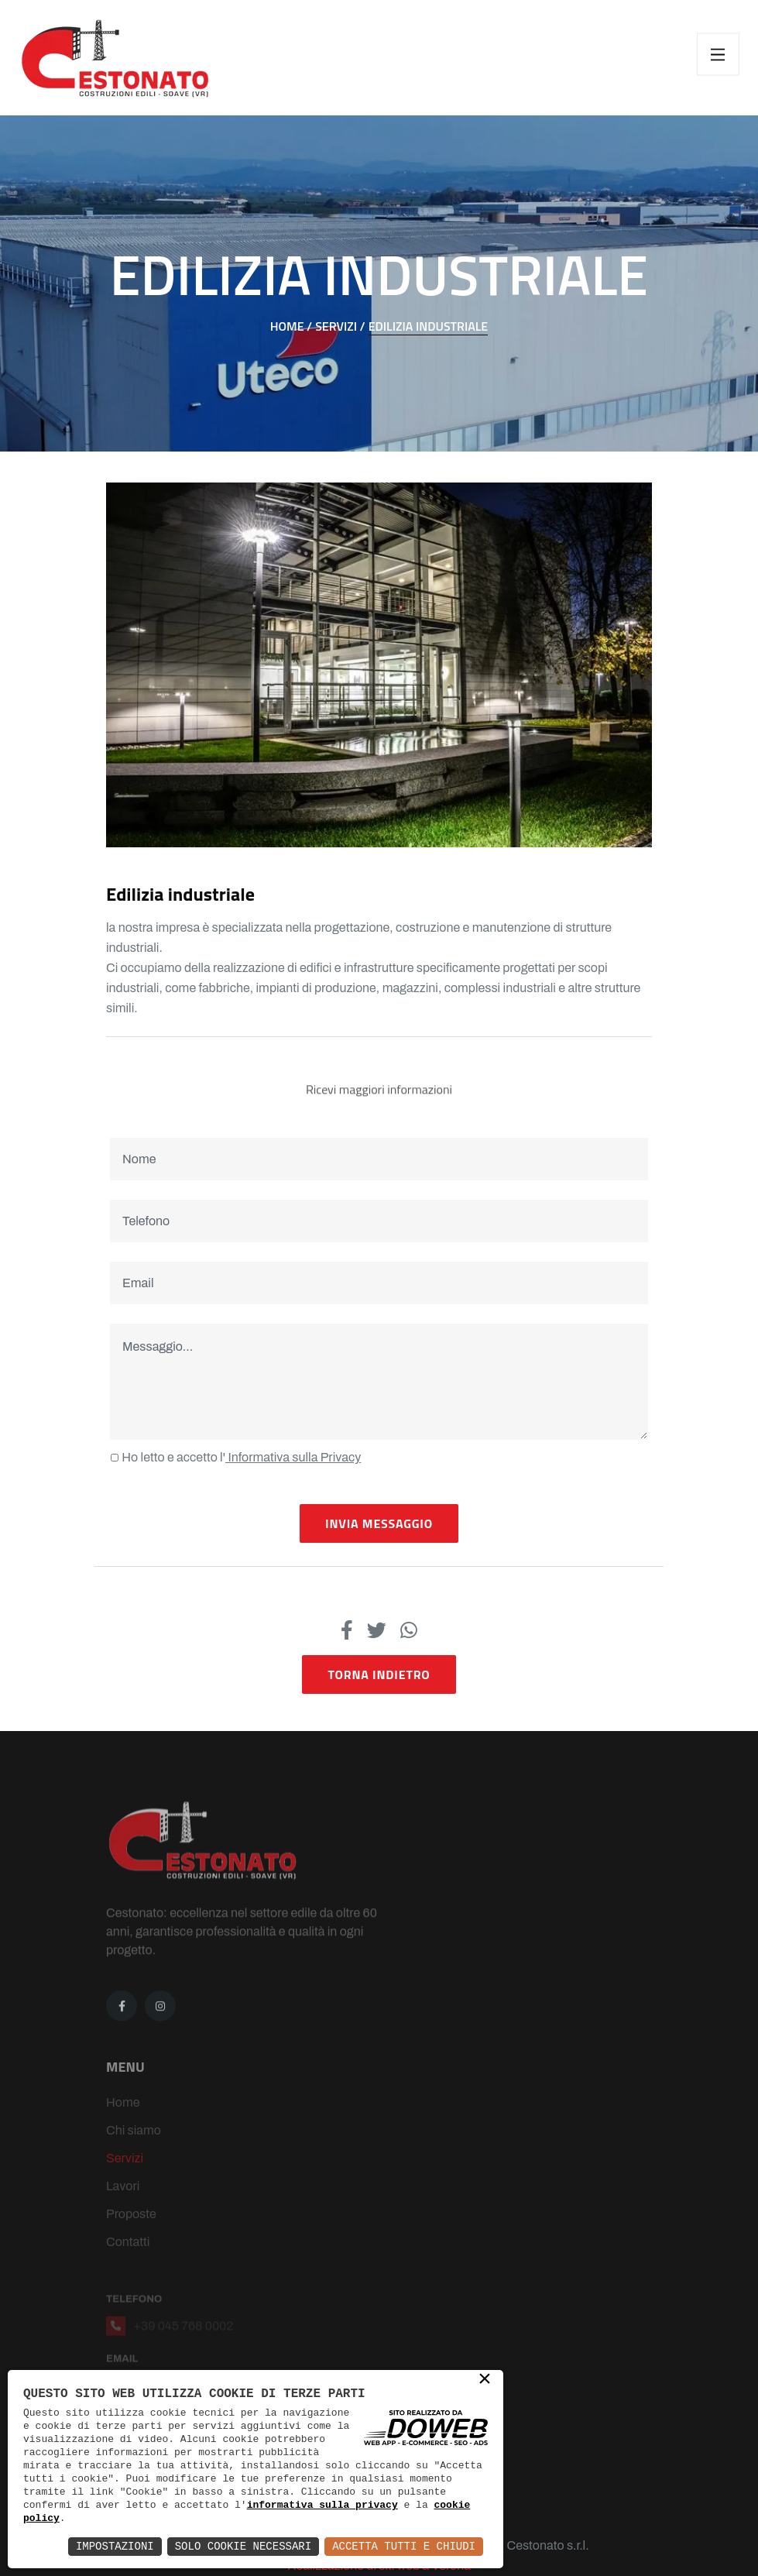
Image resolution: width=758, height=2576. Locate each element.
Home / (291, 326)
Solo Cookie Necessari (243, 2546)
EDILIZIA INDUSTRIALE (429, 326)
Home (122, 2120)
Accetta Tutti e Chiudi (403, 2546)
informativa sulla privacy (322, 2505)
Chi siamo (133, 2148)
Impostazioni (115, 2546)
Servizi (124, 2176)
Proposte (131, 2231)
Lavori (122, 2203)
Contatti (127, 2259)
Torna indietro (379, 1674)
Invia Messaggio (379, 1523)
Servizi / (340, 326)
